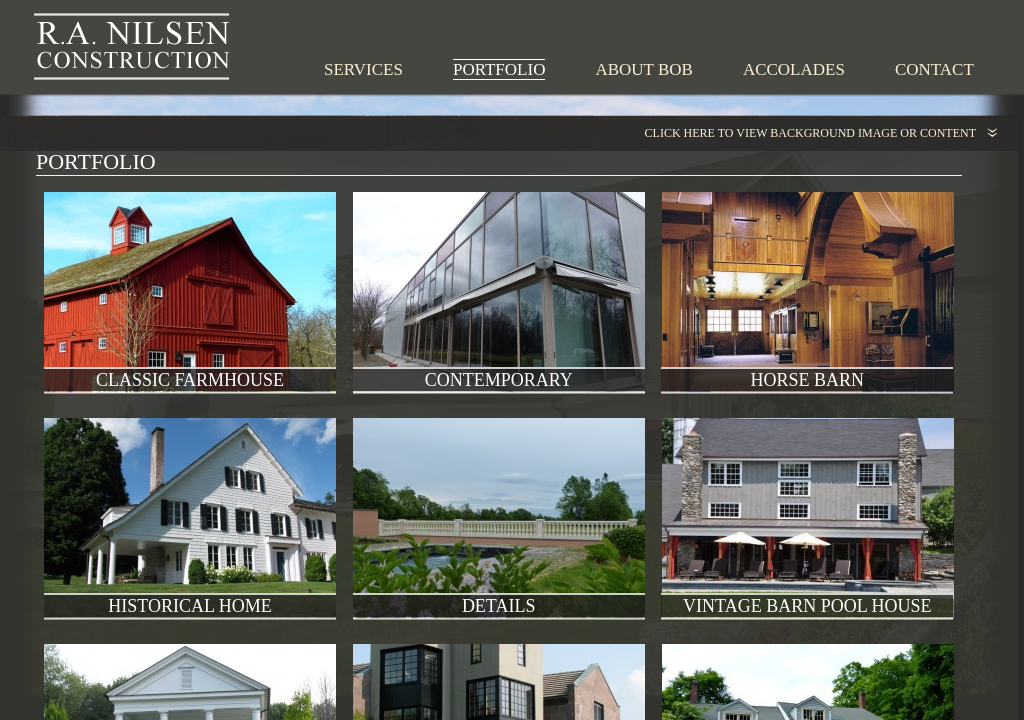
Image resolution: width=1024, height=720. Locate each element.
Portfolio (499, 69)
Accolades (794, 69)
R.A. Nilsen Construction (132, 46)
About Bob (643, 69)
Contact (934, 69)
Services (363, 69)
